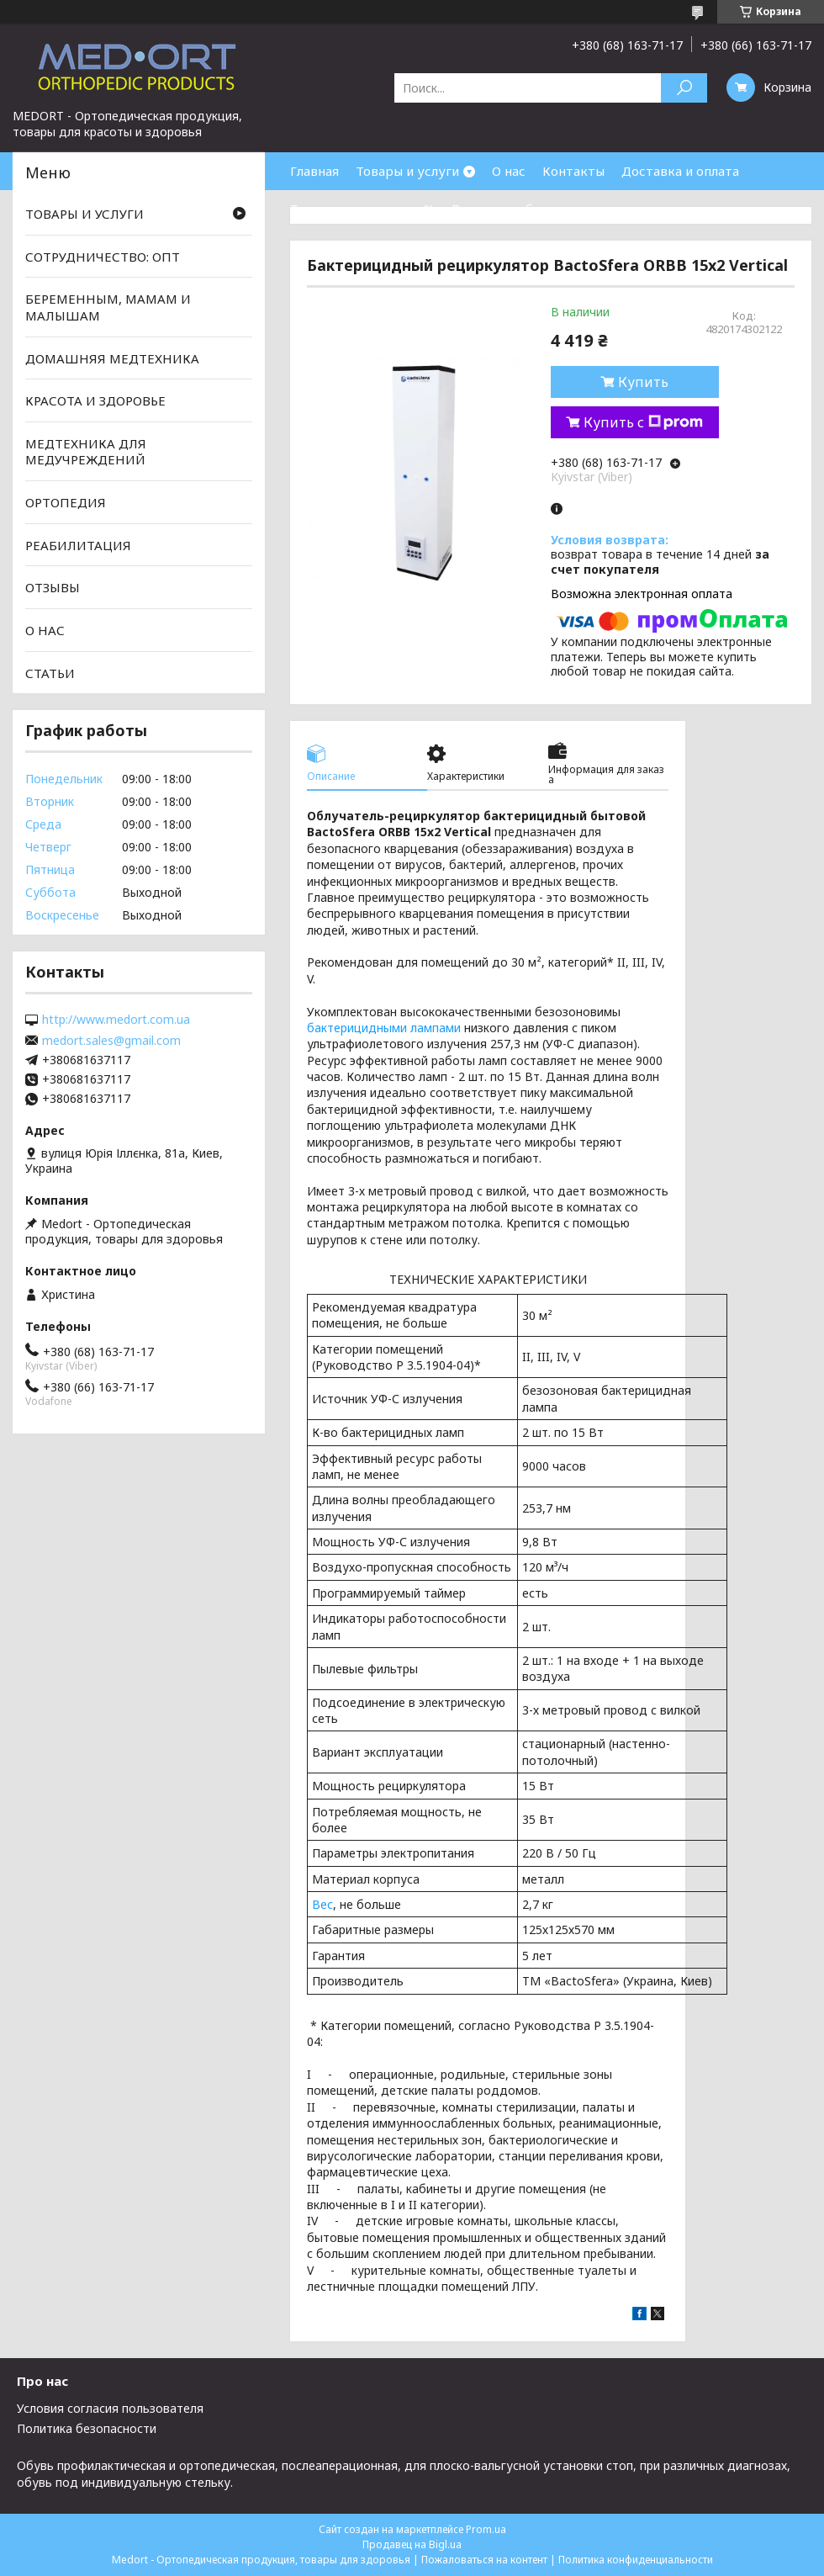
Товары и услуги (407, 170)
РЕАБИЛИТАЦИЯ (78, 545)
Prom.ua (486, 2529)
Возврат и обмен (504, 208)
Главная (314, 170)
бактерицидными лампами (384, 1028)
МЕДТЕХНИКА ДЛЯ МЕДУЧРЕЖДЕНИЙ (85, 452)
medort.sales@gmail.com (111, 1040)
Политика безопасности (86, 2428)
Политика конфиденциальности (635, 2559)
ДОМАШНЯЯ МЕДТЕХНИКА (112, 357)
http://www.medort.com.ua (116, 1019)
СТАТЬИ (50, 672)
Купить (643, 382)
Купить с (643, 422)
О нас (509, 170)
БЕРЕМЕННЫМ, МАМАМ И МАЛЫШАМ (108, 307)
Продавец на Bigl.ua (412, 2544)
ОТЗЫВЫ (52, 587)
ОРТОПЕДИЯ (65, 502)
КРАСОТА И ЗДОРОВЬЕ (95, 400)
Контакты (573, 170)
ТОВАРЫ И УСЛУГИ (84, 213)
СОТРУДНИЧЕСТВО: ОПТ (102, 256)
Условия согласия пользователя (110, 2408)
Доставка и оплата (680, 170)
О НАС (45, 630)
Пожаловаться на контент (484, 2559)
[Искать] (684, 88)
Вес (322, 1904)
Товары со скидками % (362, 208)
